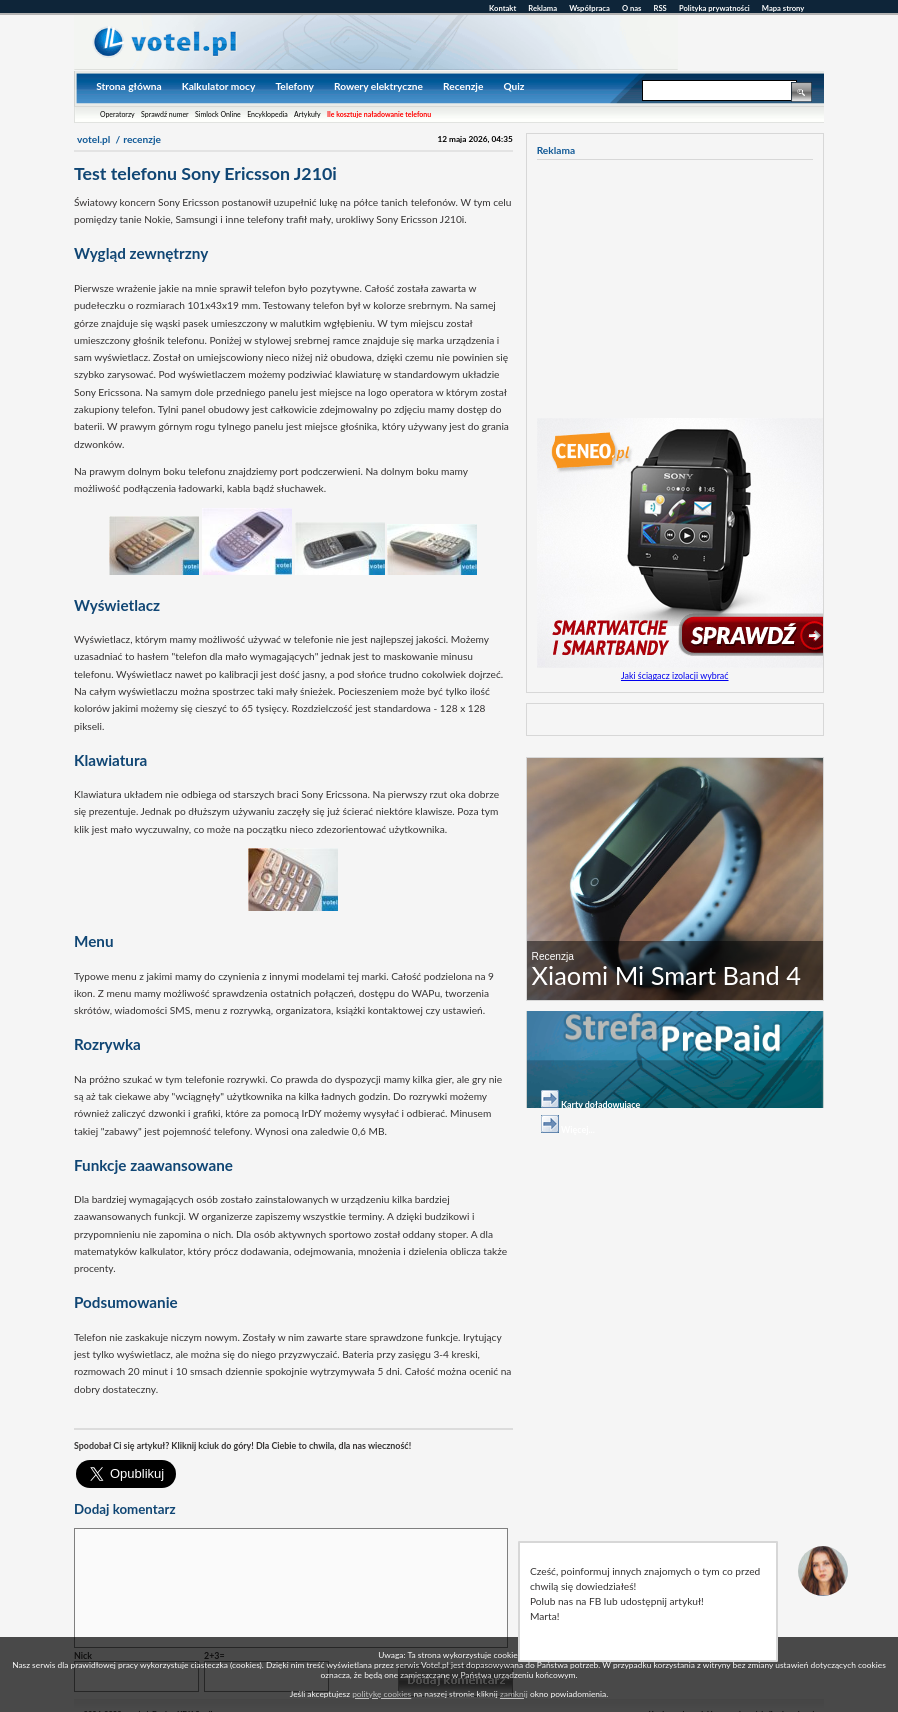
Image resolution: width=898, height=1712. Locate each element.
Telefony (294, 86)
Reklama (542, 8)
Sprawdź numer (165, 114)
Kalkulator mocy (219, 86)
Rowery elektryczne (378, 86)
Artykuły (307, 114)
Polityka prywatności (714, 8)
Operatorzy (117, 114)
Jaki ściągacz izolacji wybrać (675, 675)
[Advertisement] (308, 1415)
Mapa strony (783, 8)
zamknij (514, 1694)
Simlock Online (218, 114)
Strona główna (128, 86)
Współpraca (589, 8)
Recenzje (463, 86)
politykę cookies (381, 1694)
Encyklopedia (267, 114)
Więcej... (578, 1129)
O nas (632, 8)
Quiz (513, 86)
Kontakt (502, 8)
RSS (660, 8)
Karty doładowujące (600, 1104)
